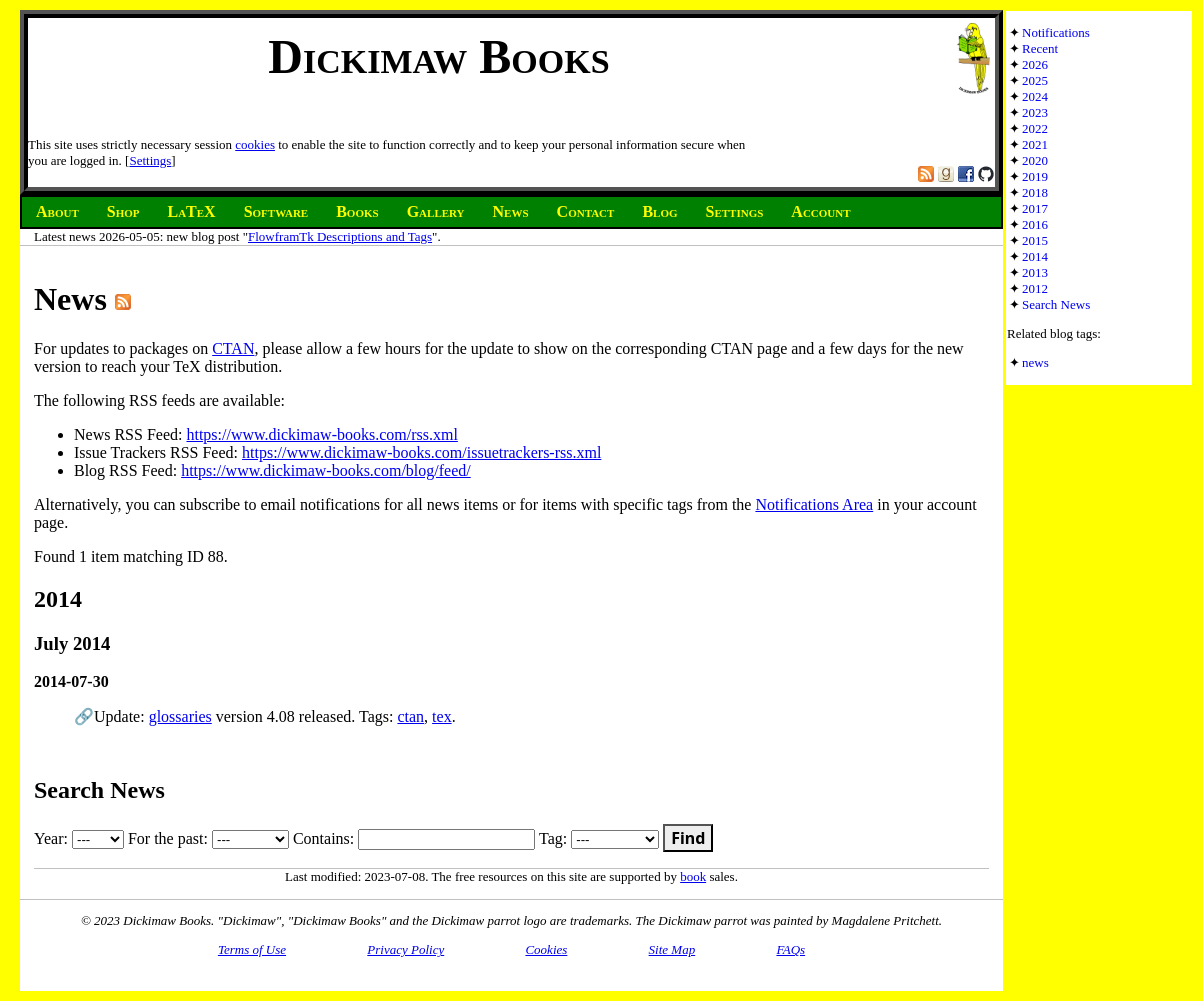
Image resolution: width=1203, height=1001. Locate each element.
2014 (1035, 256)
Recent (1040, 48)
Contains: (414, 838)
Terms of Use (252, 949)
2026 (1035, 64)
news (1035, 362)
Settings (150, 160)
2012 (1035, 288)
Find (688, 838)
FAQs (790, 949)
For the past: (208, 838)
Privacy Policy (405, 949)
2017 (1035, 208)
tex (442, 716)
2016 (1035, 224)
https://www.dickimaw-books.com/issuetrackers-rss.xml (421, 452)
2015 (1035, 240)
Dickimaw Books (438, 56)
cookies (255, 144)
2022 (1035, 128)
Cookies (546, 949)
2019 (1035, 176)
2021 (1035, 144)
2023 (1035, 112)
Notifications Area (814, 504)
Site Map (672, 949)
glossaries (180, 716)
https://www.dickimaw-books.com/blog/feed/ (326, 470)
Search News (1056, 304)
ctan (410, 716)
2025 (1035, 80)
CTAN (233, 348)
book (693, 876)
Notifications (1056, 32)
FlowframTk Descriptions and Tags (340, 236)
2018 (1035, 192)
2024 (1035, 96)
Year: (79, 838)
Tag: (599, 838)
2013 (1035, 272)
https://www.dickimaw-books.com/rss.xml (321, 434)
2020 (1035, 160)
